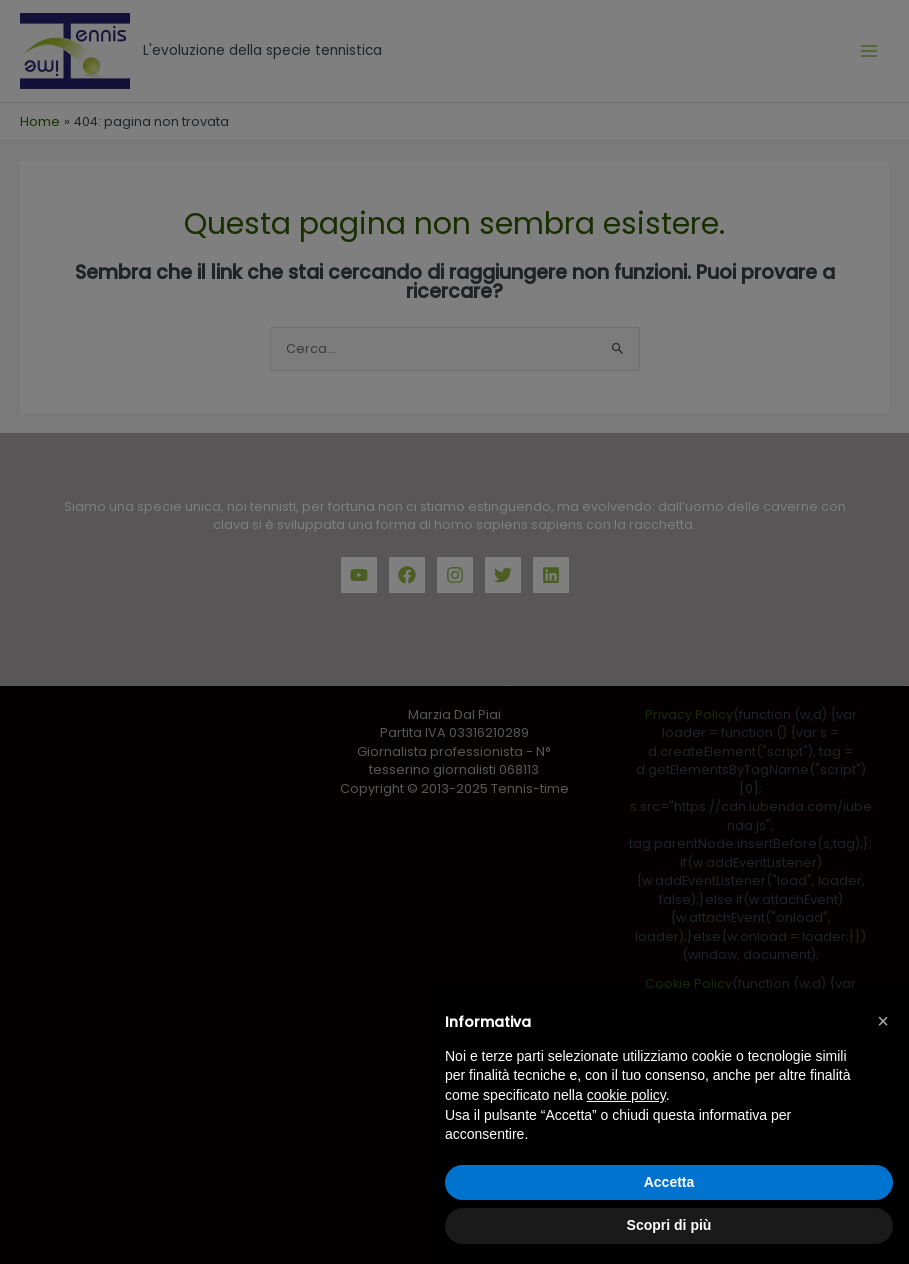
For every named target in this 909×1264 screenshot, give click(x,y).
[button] (883, 1021)
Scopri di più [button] (669, 1225)
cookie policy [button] (626, 1095)
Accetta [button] (669, 1182)
